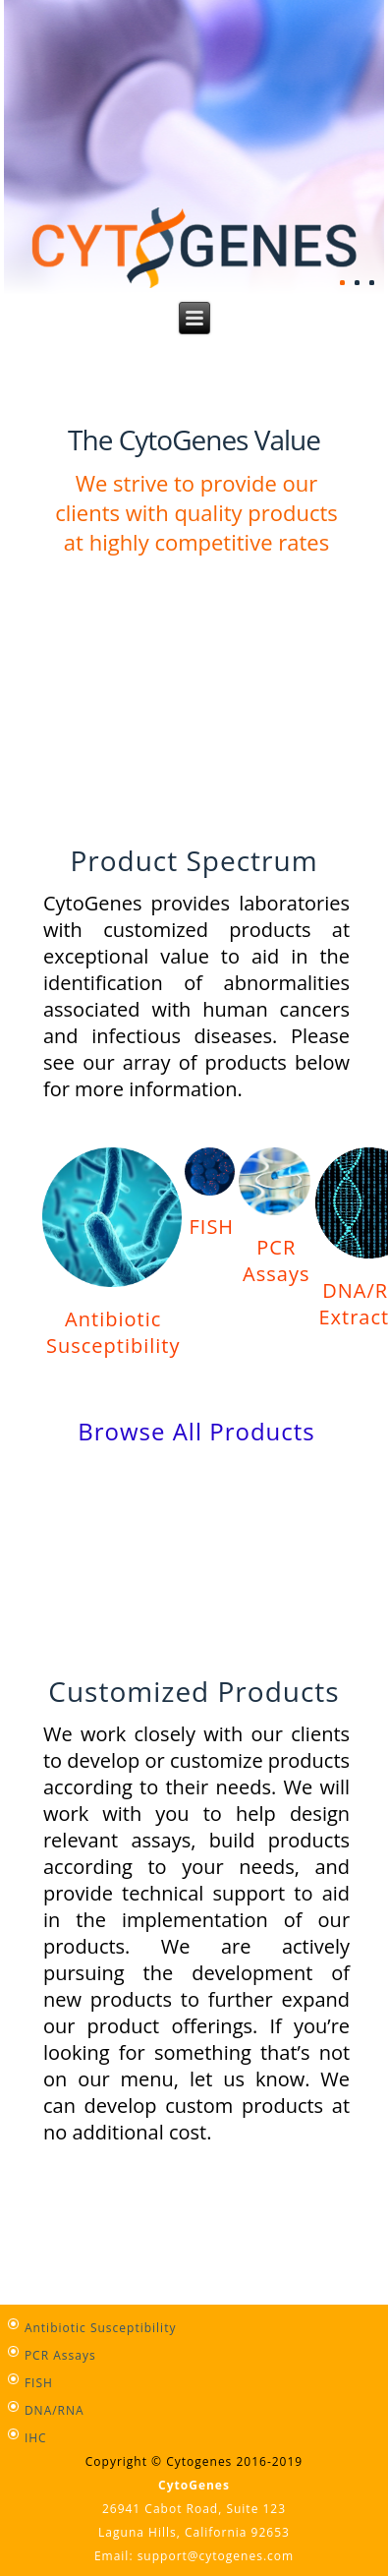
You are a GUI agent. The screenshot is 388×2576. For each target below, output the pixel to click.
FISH (211, 1226)
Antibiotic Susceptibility (113, 1332)
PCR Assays (276, 1260)
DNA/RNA (54, 2410)
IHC (36, 2438)
